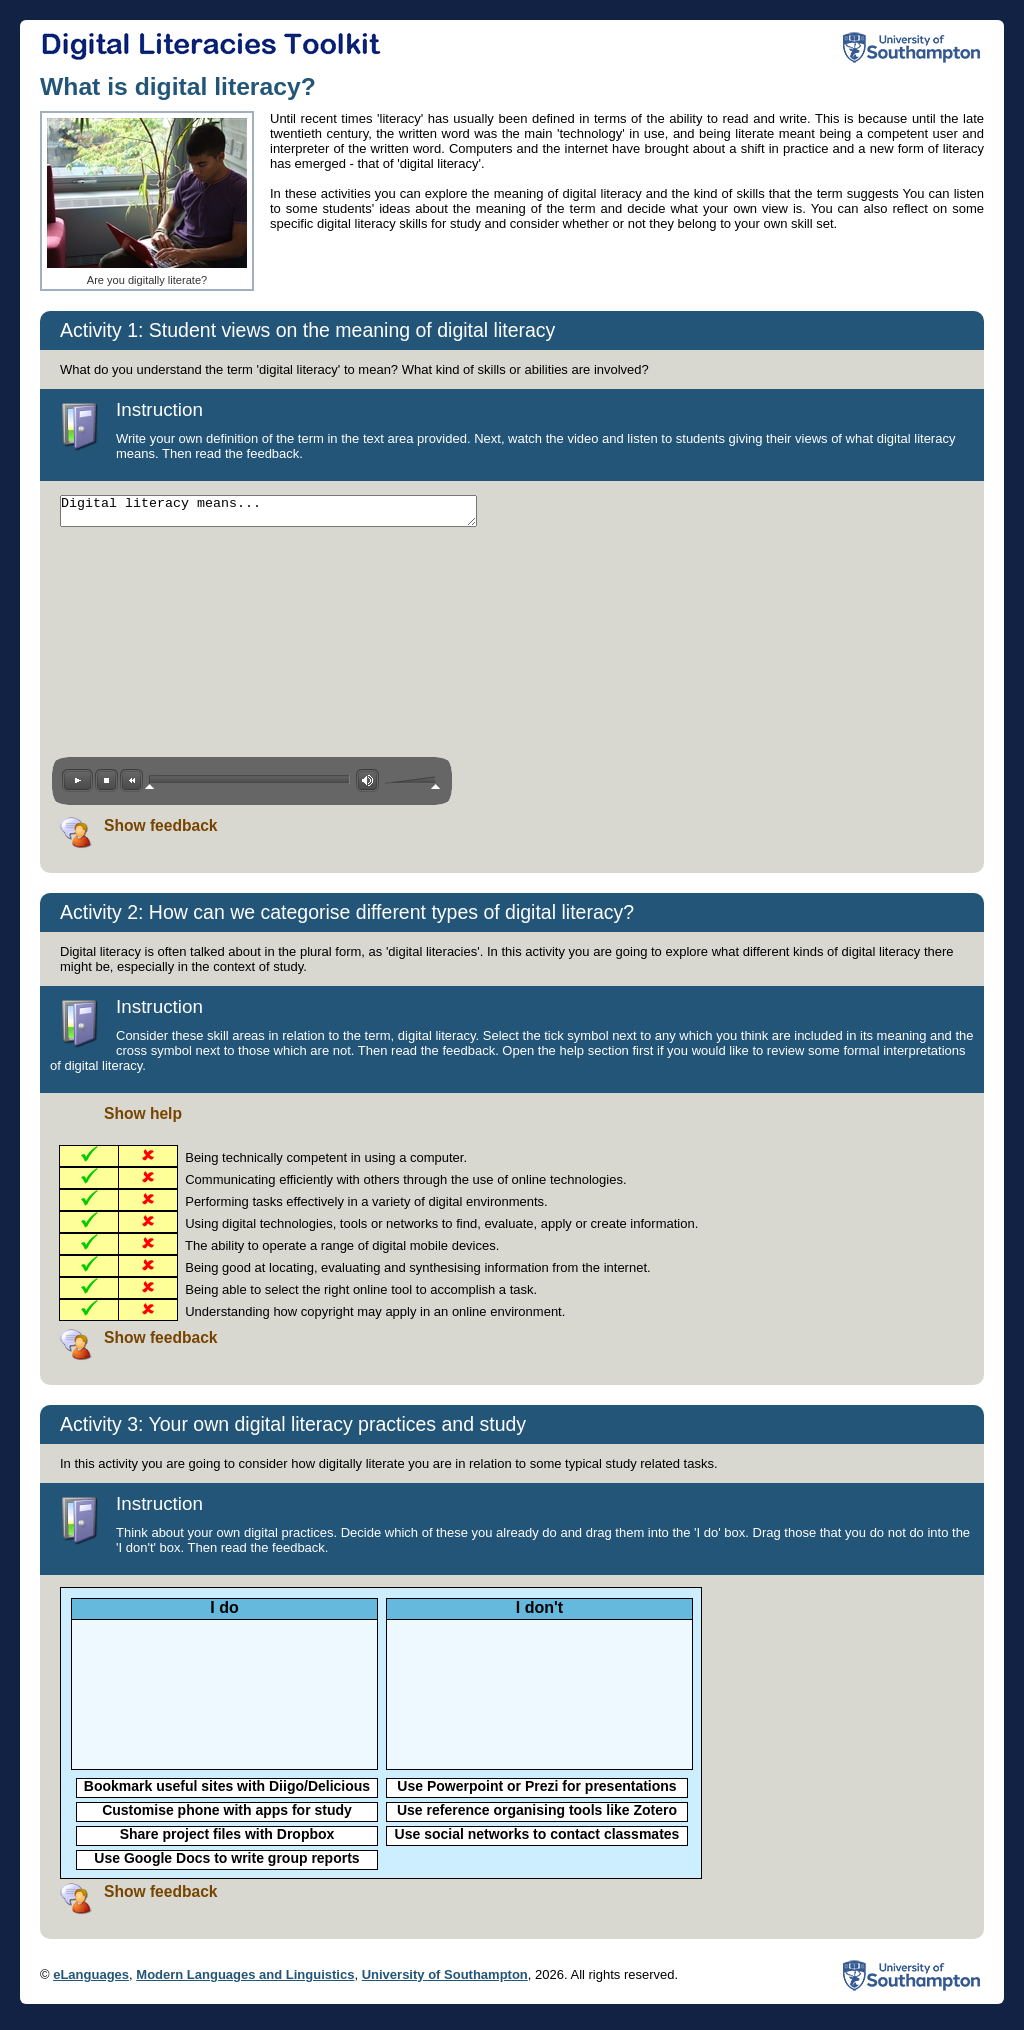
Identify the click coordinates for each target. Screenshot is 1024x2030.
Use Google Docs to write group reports (226, 1864)
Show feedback (161, 831)
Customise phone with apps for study (227, 1816)
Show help (143, 1119)
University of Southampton (445, 1980)
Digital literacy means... (293, 514)
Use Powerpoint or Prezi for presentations (536, 1792)
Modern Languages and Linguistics (245, 1980)
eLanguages (91, 1980)
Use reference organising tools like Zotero (537, 1816)
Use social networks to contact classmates (537, 1840)
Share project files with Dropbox (227, 1840)
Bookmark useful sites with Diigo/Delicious (227, 1792)
